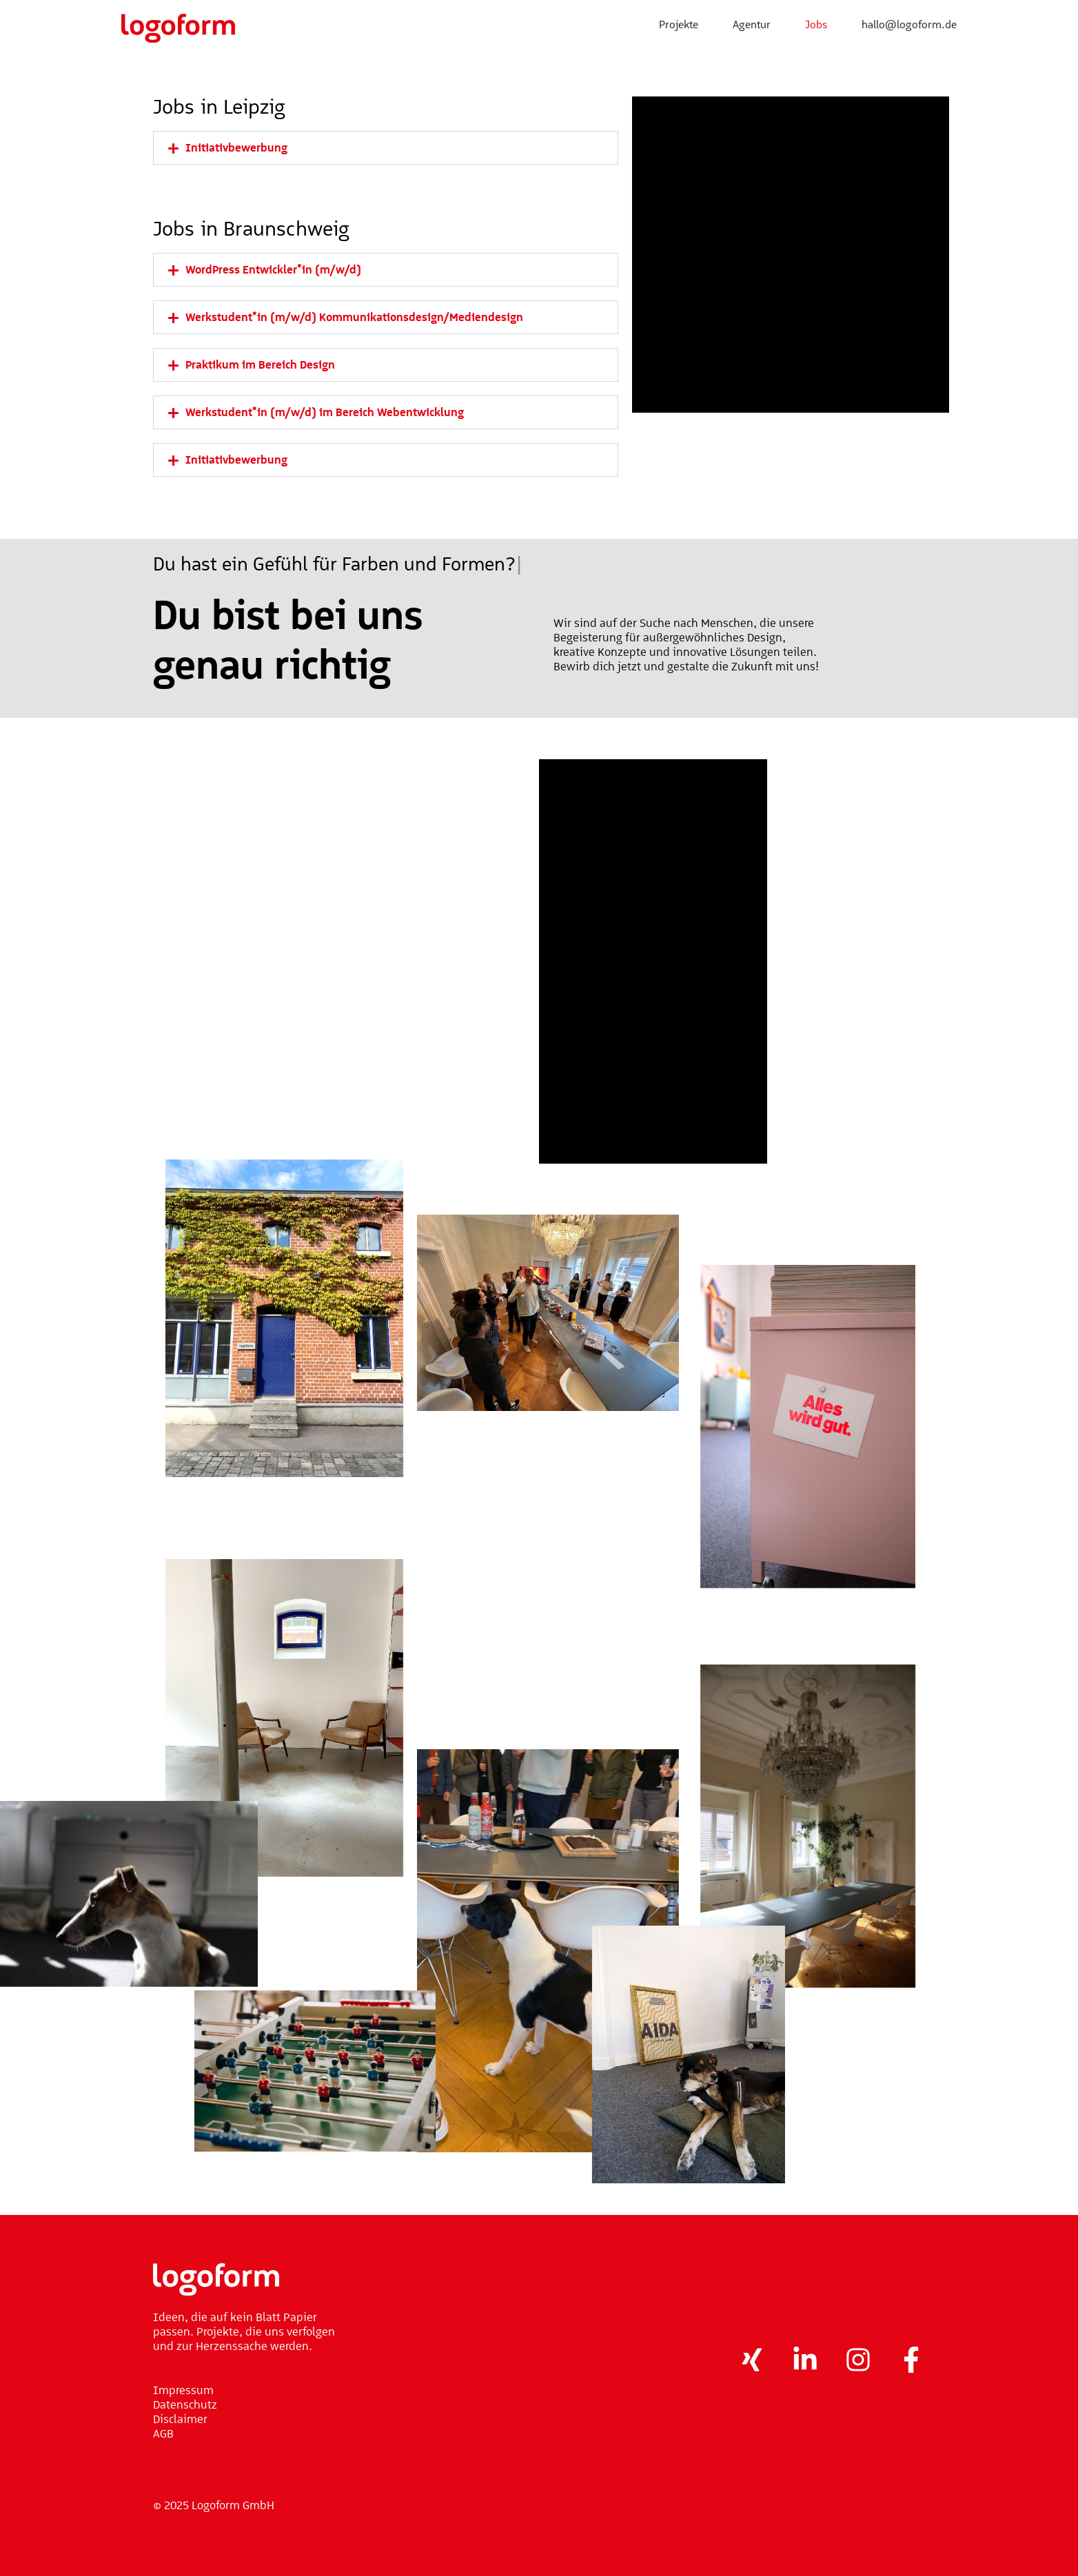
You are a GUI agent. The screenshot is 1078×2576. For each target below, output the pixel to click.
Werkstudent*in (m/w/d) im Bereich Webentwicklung (324, 412)
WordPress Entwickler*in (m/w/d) (273, 269)
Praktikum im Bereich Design (260, 364)
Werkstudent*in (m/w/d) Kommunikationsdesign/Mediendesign (354, 316)
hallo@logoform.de (909, 24)
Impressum (183, 2389)
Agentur (752, 24)
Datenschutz (185, 2404)
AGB (163, 2433)
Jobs (816, 24)
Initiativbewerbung (236, 147)
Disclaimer (180, 2418)
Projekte (678, 24)
